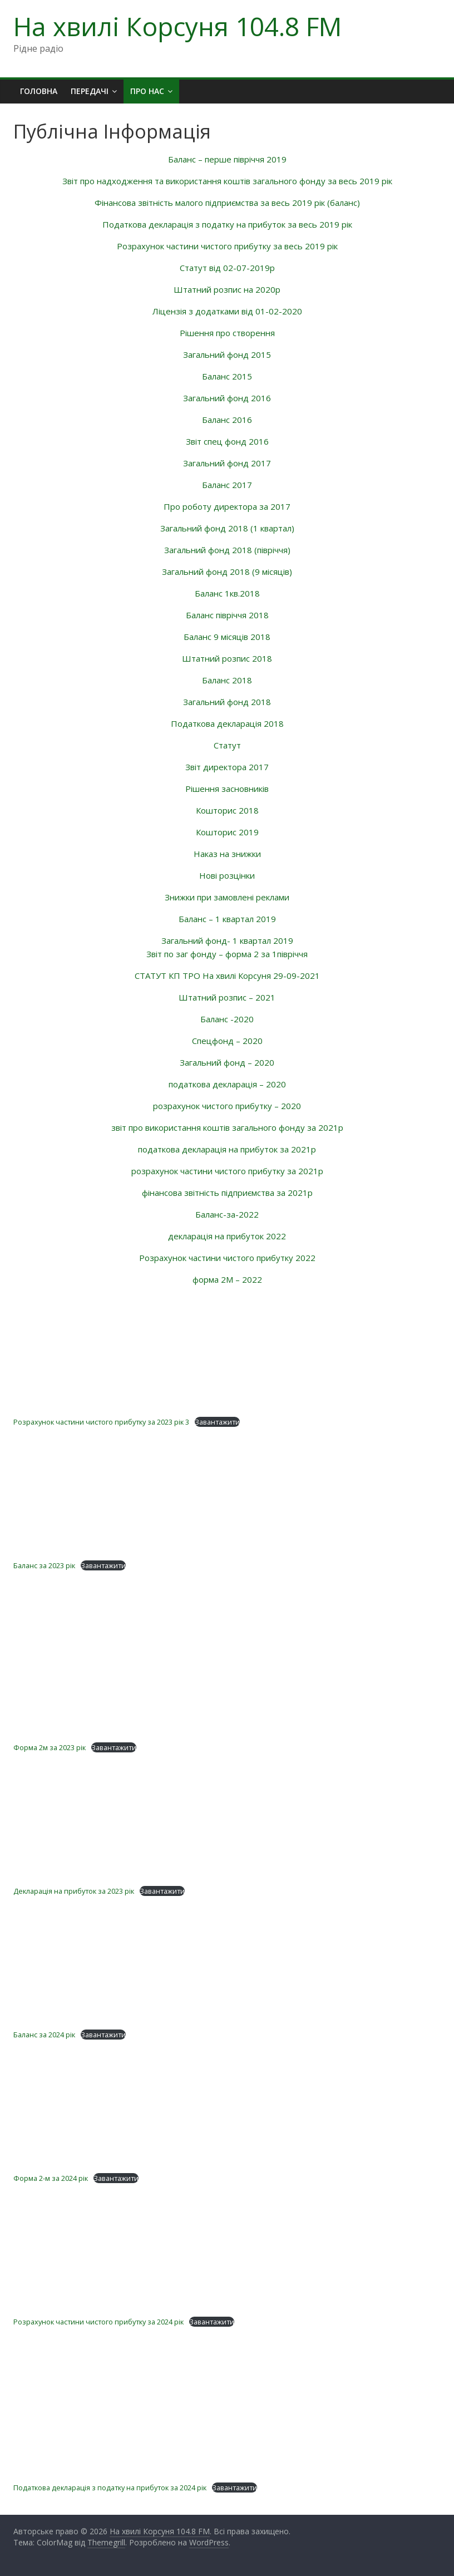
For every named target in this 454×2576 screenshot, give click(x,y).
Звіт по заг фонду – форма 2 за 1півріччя (227, 953)
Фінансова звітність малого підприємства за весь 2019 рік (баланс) (227, 202)
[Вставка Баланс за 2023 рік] (226, 1493)
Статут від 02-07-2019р (227, 267)
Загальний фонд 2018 (227, 701)
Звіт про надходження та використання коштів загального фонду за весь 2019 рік (227, 180)
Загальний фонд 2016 (227, 397)
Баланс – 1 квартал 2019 (227, 918)
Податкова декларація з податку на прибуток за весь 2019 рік (227, 224)
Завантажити (217, 1422)
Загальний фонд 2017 (227, 463)
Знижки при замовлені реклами (227, 897)
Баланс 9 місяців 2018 (227, 636)
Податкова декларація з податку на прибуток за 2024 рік (109, 2488)
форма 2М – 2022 (227, 1279)
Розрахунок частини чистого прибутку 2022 (227, 1257)
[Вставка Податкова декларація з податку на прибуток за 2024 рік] (226, 2404)
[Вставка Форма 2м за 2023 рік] (226, 1676)
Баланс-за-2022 (227, 1214)
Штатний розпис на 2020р (227, 289)
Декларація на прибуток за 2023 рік (73, 1891)
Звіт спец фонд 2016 (227, 441)
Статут (227, 745)
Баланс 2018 (227, 680)
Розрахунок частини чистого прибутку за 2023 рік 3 (101, 1422)
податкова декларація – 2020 (227, 1084)
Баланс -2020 (227, 1019)
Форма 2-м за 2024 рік (50, 2178)
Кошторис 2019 (227, 832)
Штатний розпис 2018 (227, 658)
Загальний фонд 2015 (227, 354)
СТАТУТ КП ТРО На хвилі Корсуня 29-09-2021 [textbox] (227, 975)
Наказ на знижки (227, 853)
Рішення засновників (227, 788)
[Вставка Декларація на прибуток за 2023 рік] (226, 1819)
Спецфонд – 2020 (227, 1040)
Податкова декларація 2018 (227, 723)
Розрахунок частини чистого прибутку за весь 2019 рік (227, 246)
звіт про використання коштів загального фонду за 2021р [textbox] (227, 1127)
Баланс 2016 (227, 419)
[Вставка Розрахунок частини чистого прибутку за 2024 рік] (226, 2250)
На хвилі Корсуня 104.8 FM (177, 26)
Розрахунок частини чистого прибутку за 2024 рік (98, 2322)
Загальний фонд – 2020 (227, 1062)
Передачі (89, 91)
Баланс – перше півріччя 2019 (227, 159)
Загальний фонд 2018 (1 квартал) (227, 528)
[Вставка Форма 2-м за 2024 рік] (226, 2107)
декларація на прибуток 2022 (227, 1236)
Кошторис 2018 (227, 810)
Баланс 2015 (227, 376)
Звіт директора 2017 (227, 766)
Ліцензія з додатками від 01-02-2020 (227, 311)
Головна (38, 91)
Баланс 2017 (227, 484)
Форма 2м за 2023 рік (49, 1747)
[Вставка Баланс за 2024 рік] (226, 1963)
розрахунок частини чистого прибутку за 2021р (227, 1170)
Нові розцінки (227, 875)
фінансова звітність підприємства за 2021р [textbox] (227, 1192)
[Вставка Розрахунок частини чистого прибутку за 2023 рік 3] (226, 1350)
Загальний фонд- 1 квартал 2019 (227, 940)
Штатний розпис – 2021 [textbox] (227, 997)
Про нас (147, 91)
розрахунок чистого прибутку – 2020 (227, 1105)
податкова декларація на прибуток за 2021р (227, 1149)
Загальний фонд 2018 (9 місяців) (227, 571)
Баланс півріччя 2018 (227, 614)
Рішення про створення (227, 332)
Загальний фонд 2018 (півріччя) (227, 549)
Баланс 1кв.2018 (227, 593)
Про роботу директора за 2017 (227, 506)
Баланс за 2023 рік (44, 1565)
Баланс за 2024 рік (44, 2035)
